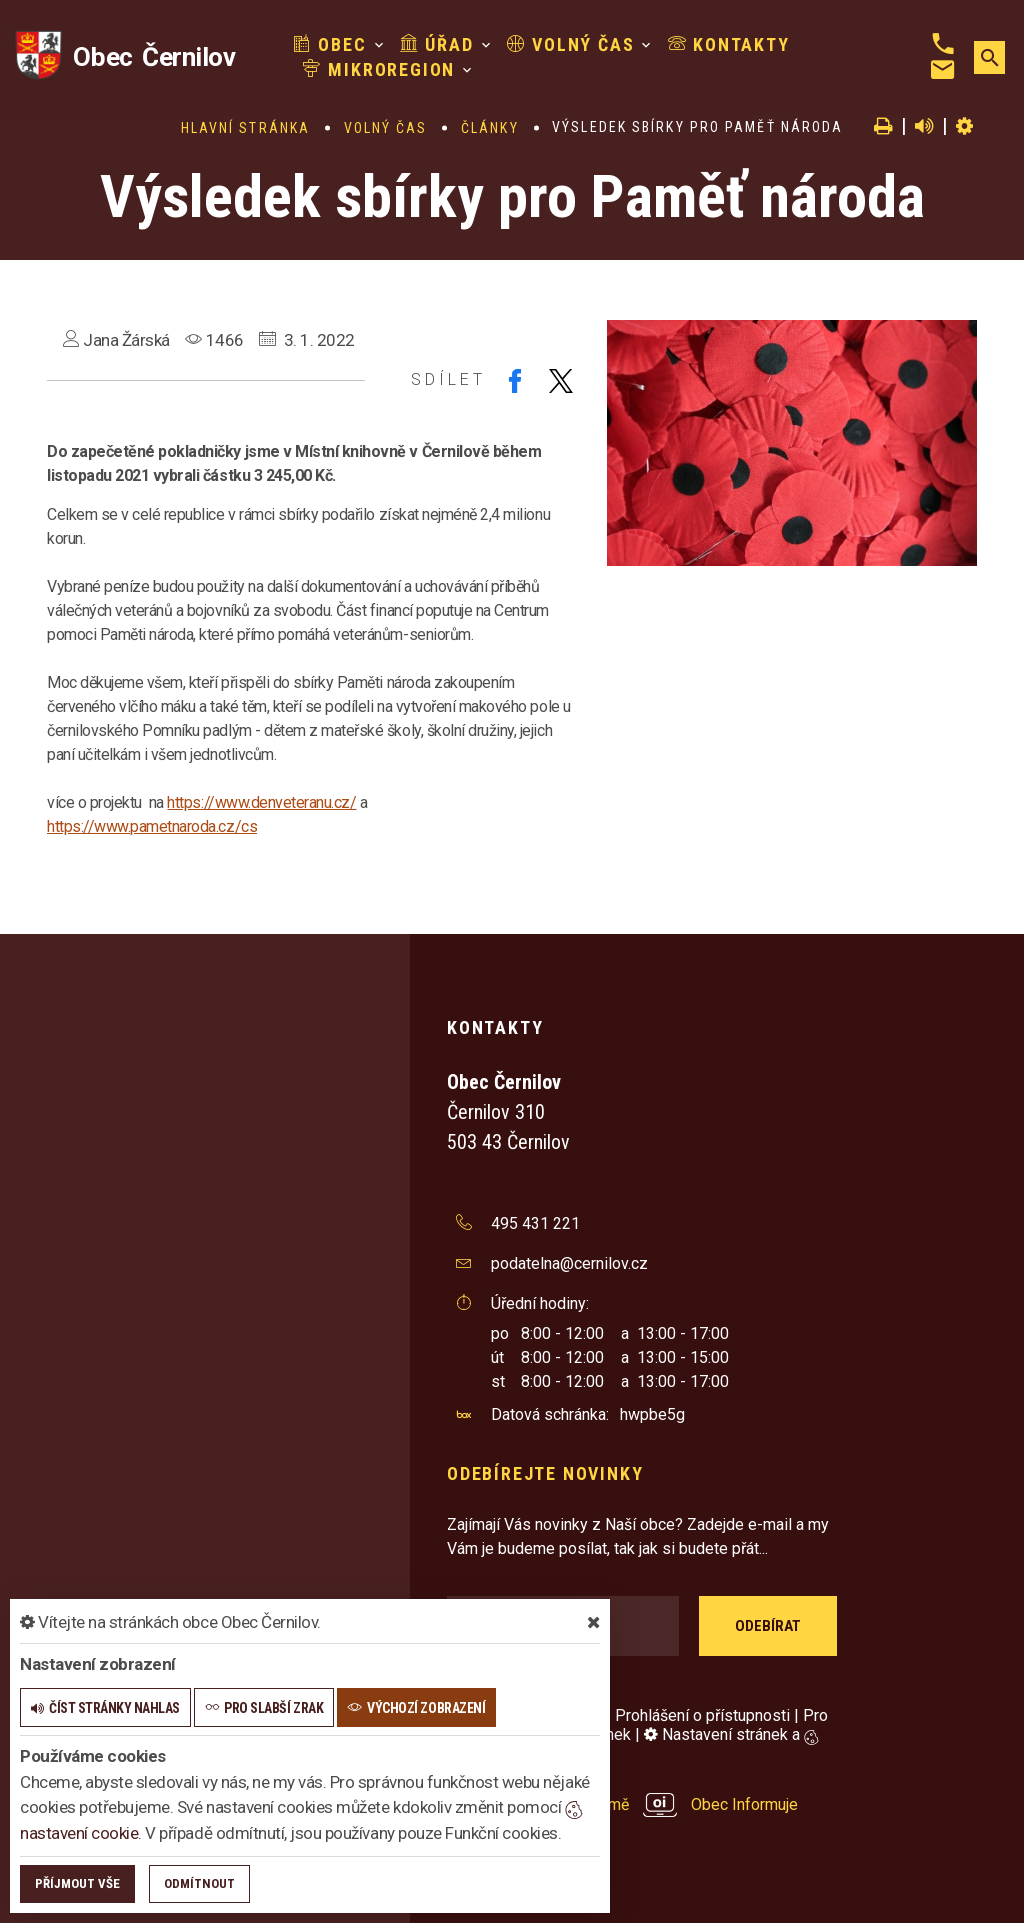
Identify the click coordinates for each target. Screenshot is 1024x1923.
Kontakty (728, 44)
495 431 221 (535, 1223)
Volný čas (570, 44)
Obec (330, 44)
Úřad (436, 44)
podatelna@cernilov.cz (569, 1263)
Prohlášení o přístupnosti (702, 1715)
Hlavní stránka (245, 128)
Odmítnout (199, 1883)
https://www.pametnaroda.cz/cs (152, 826)
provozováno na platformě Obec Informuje (622, 1804)
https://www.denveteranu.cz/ (261, 802)
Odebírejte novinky (545, 1473)
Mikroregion (379, 69)
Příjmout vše (77, 1883)
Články (490, 128)
